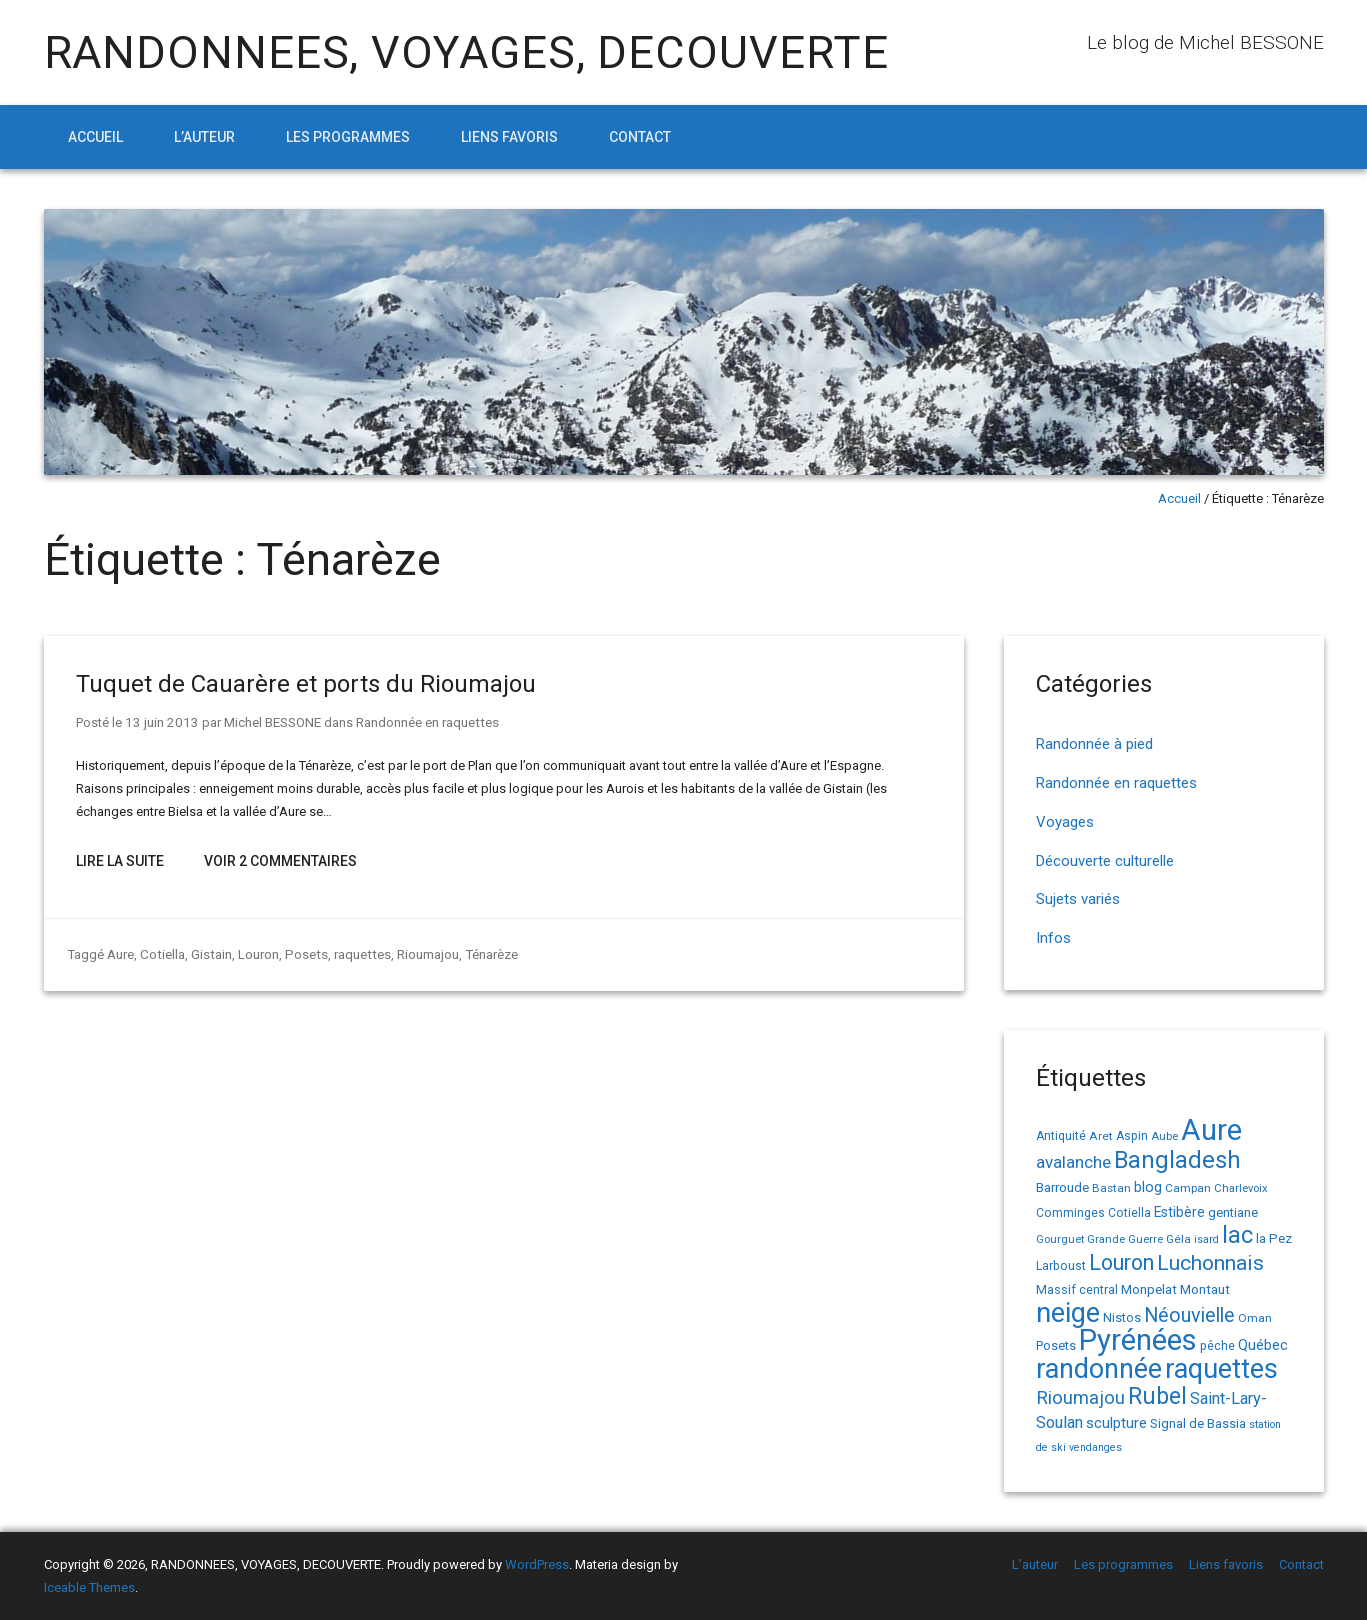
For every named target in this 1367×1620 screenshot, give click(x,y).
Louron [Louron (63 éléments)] (1121, 1262)
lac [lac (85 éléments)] (1237, 1235)
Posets (302, 952)
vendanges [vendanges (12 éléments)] (1095, 1447)
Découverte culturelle (1105, 861)
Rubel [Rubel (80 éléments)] (1157, 1396)
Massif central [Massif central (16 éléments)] (1077, 1289)
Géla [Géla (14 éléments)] (1178, 1239)
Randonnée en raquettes (420, 721)
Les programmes (348, 137)
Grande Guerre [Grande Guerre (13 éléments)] (1125, 1239)
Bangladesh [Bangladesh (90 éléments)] (1177, 1160)
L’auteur (204, 137)
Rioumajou (420, 952)
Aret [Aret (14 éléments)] (1101, 1136)
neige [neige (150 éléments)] (1068, 1313)
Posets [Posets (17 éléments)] (1056, 1345)
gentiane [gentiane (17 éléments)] (1233, 1212)
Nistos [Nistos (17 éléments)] (1122, 1317)
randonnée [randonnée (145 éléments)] (1099, 1369)
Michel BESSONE (266, 721)
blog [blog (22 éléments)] (1148, 1187)
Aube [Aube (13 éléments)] (1164, 1136)
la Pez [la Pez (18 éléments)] (1274, 1238)
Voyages (1065, 822)
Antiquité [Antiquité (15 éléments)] (1061, 1136)
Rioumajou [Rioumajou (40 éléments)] (1080, 1397)
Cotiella (161, 952)
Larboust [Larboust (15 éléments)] (1061, 1266)
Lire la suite (120, 860)
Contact (640, 137)
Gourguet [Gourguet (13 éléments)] (1060, 1239)
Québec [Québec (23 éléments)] (1263, 1345)
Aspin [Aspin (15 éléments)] (1132, 1136)
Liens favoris (509, 137)
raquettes (355, 952)
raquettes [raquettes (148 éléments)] (1221, 1369)
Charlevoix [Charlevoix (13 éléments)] (1241, 1188)
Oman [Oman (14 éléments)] (1255, 1318)
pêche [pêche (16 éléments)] (1217, 1345)
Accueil (95, 137)
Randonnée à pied (1094, 744)
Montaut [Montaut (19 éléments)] (1205, 1289)
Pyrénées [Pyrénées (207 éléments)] (1138, 1340)
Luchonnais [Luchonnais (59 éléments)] (1210, 1263)
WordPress (537, 1564)
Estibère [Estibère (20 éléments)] (1179, 1212)
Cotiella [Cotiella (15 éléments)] (1129, 1213)
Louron (255, 952)
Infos (1053, 938)
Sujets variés (1078, 899)
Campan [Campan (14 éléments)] (1188, 1188)
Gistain (209, 952)
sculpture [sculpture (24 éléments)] (1116, 1423)
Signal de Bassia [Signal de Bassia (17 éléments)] (1198, 1423)
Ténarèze (483, 952)
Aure (120, 952)
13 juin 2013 (159, 721)
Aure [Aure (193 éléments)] (1211, 1130)
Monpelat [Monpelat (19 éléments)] (1149, 1289)
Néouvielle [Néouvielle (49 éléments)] (1189, 1315)
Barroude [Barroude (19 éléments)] (1062, 1187)
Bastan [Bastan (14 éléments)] (1111, 1188)
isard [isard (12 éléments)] (1206, 1239)
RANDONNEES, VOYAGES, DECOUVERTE (466, 52)
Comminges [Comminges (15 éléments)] (1070, 1213)
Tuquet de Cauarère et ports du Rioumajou (306, 684)
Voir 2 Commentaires (280, 860)
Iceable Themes (89, 1587)
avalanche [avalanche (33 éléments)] (1073, 1162)
